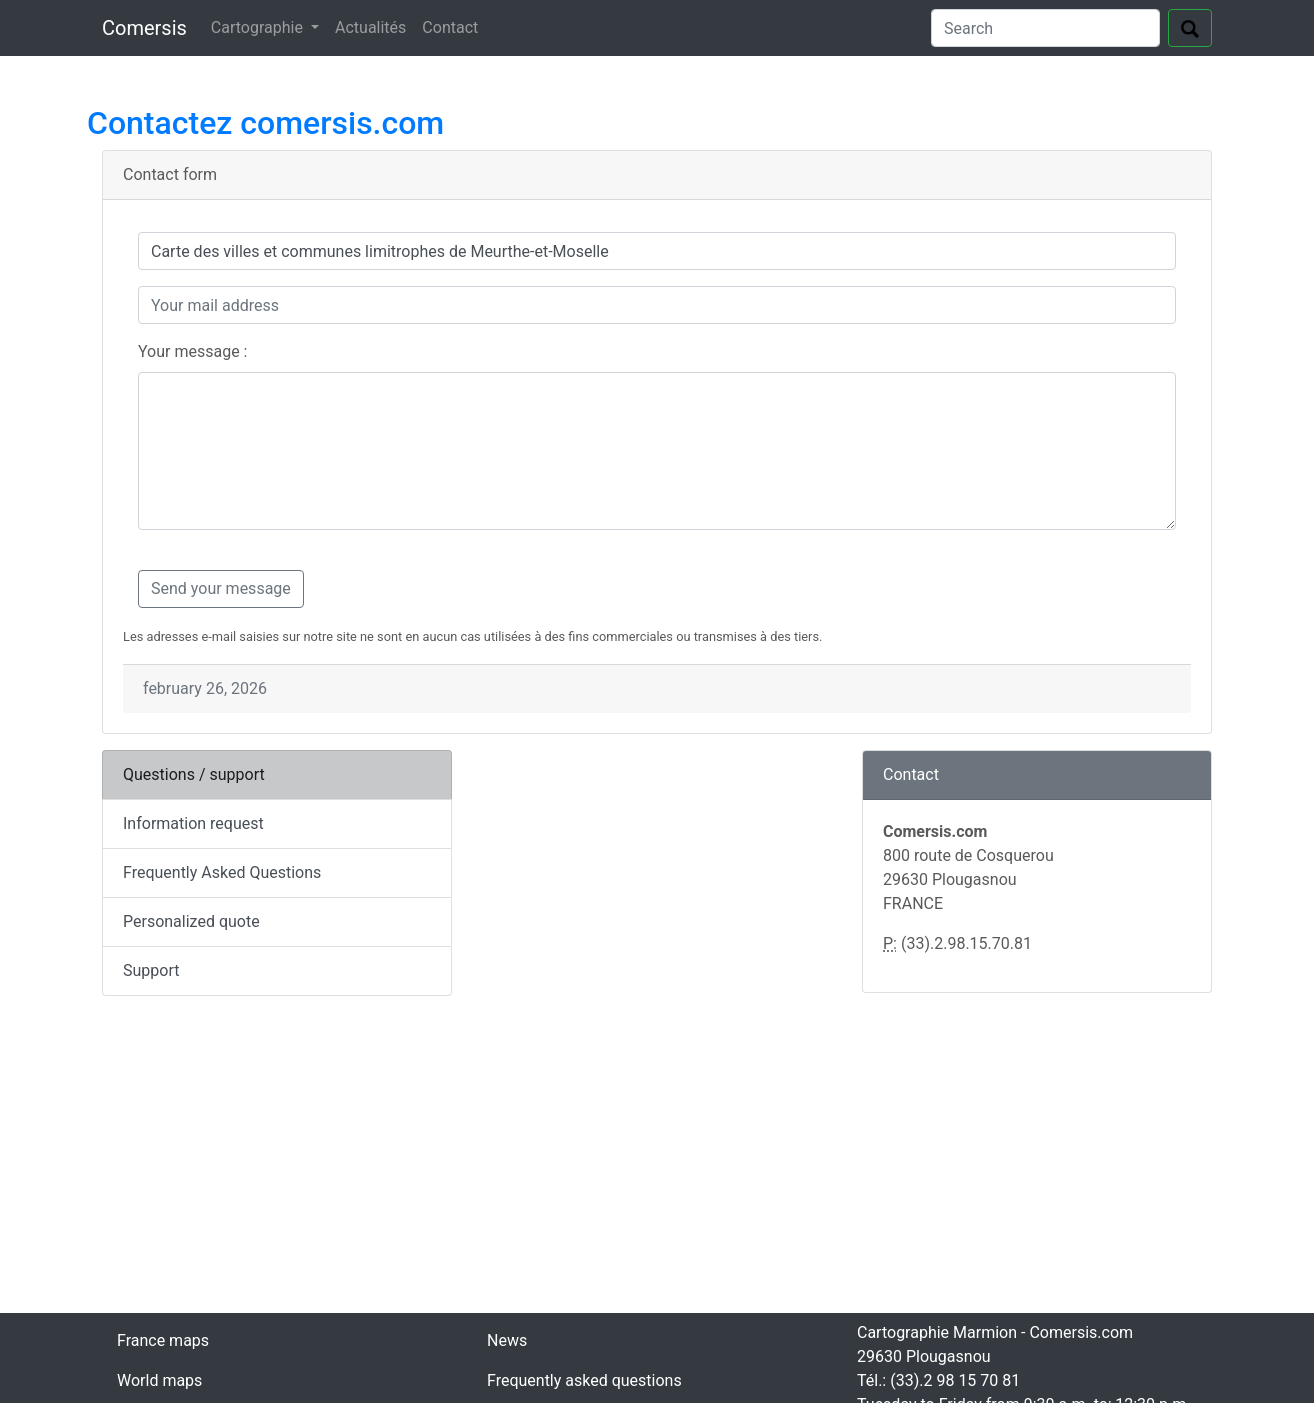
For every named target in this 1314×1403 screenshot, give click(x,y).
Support (151, 970)
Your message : (192, 351)
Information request (193, 823)
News (507, 1340)
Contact (450, 27)
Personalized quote (191, 921)
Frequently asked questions (584, 1380)
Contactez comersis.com (265, 123)
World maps (159, 1380)
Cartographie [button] (259, 27)
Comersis (144, 28)
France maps (163, 1340)
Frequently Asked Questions (222, 872)
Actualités (370, 27)
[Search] (1045, 28)
